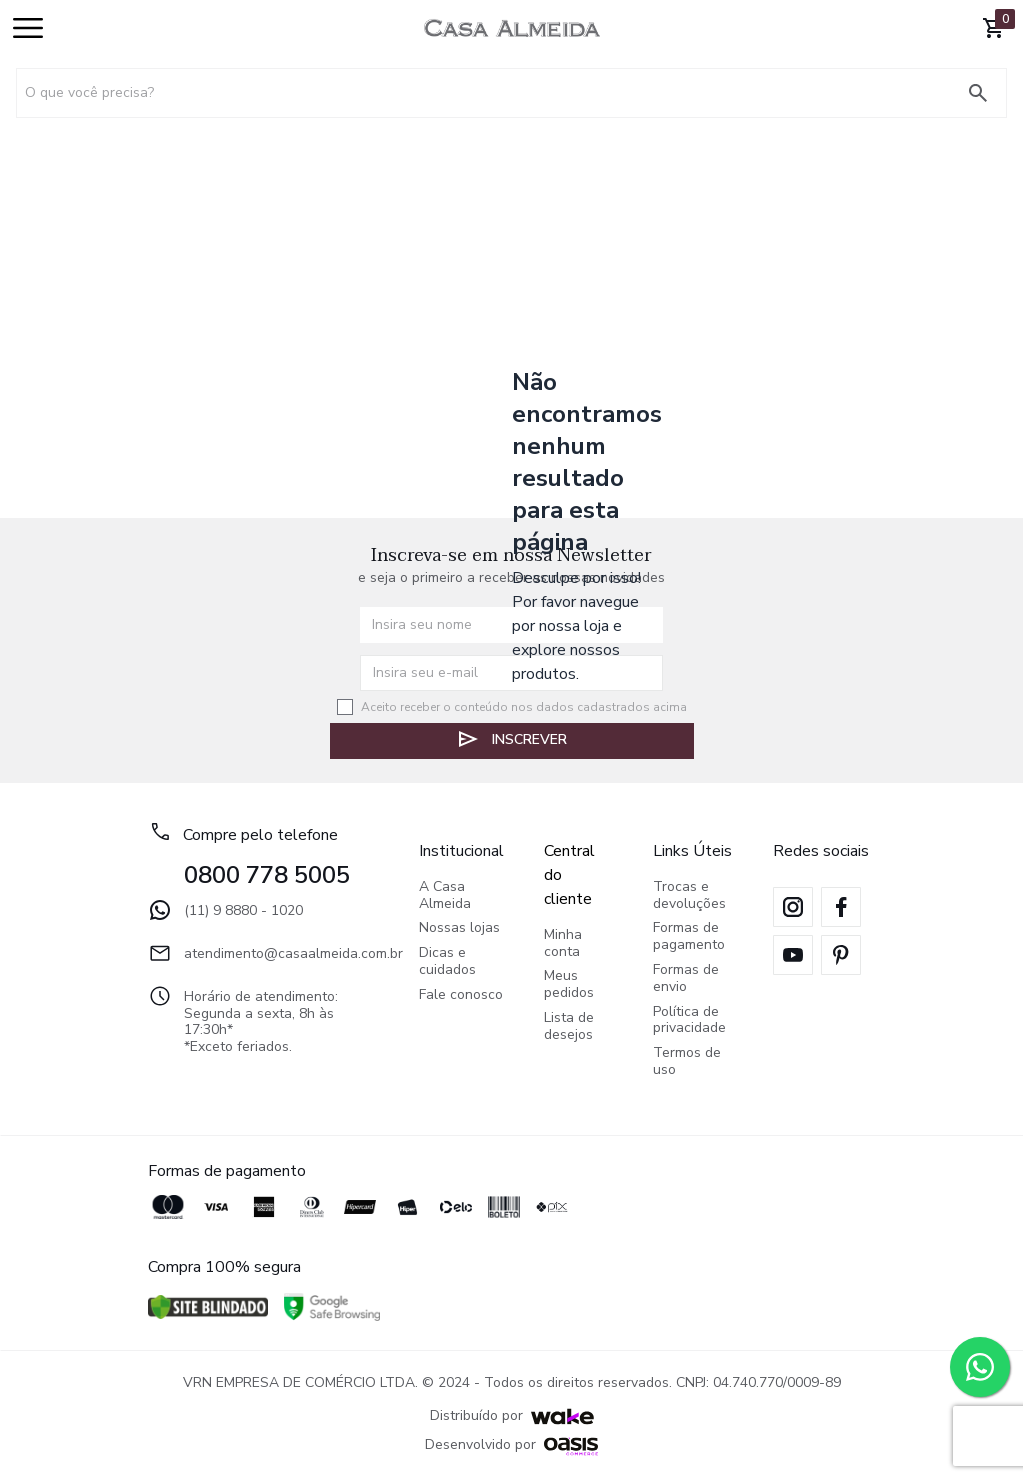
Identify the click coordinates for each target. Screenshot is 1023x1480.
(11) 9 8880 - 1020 (225, 910)
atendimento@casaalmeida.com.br (263, 953)
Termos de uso (687, 1062)
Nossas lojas (459, 928)
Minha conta (563, 944)
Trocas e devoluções (689, 896)
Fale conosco (461, 995)
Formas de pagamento (689, 937)
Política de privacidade (689, 1021)
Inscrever (511, 739)
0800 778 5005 (267, 875)
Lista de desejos (569, 1027)
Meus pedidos (569, 985)
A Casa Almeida (445, 896)
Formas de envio (686, 979)
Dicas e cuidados (447, 962)
